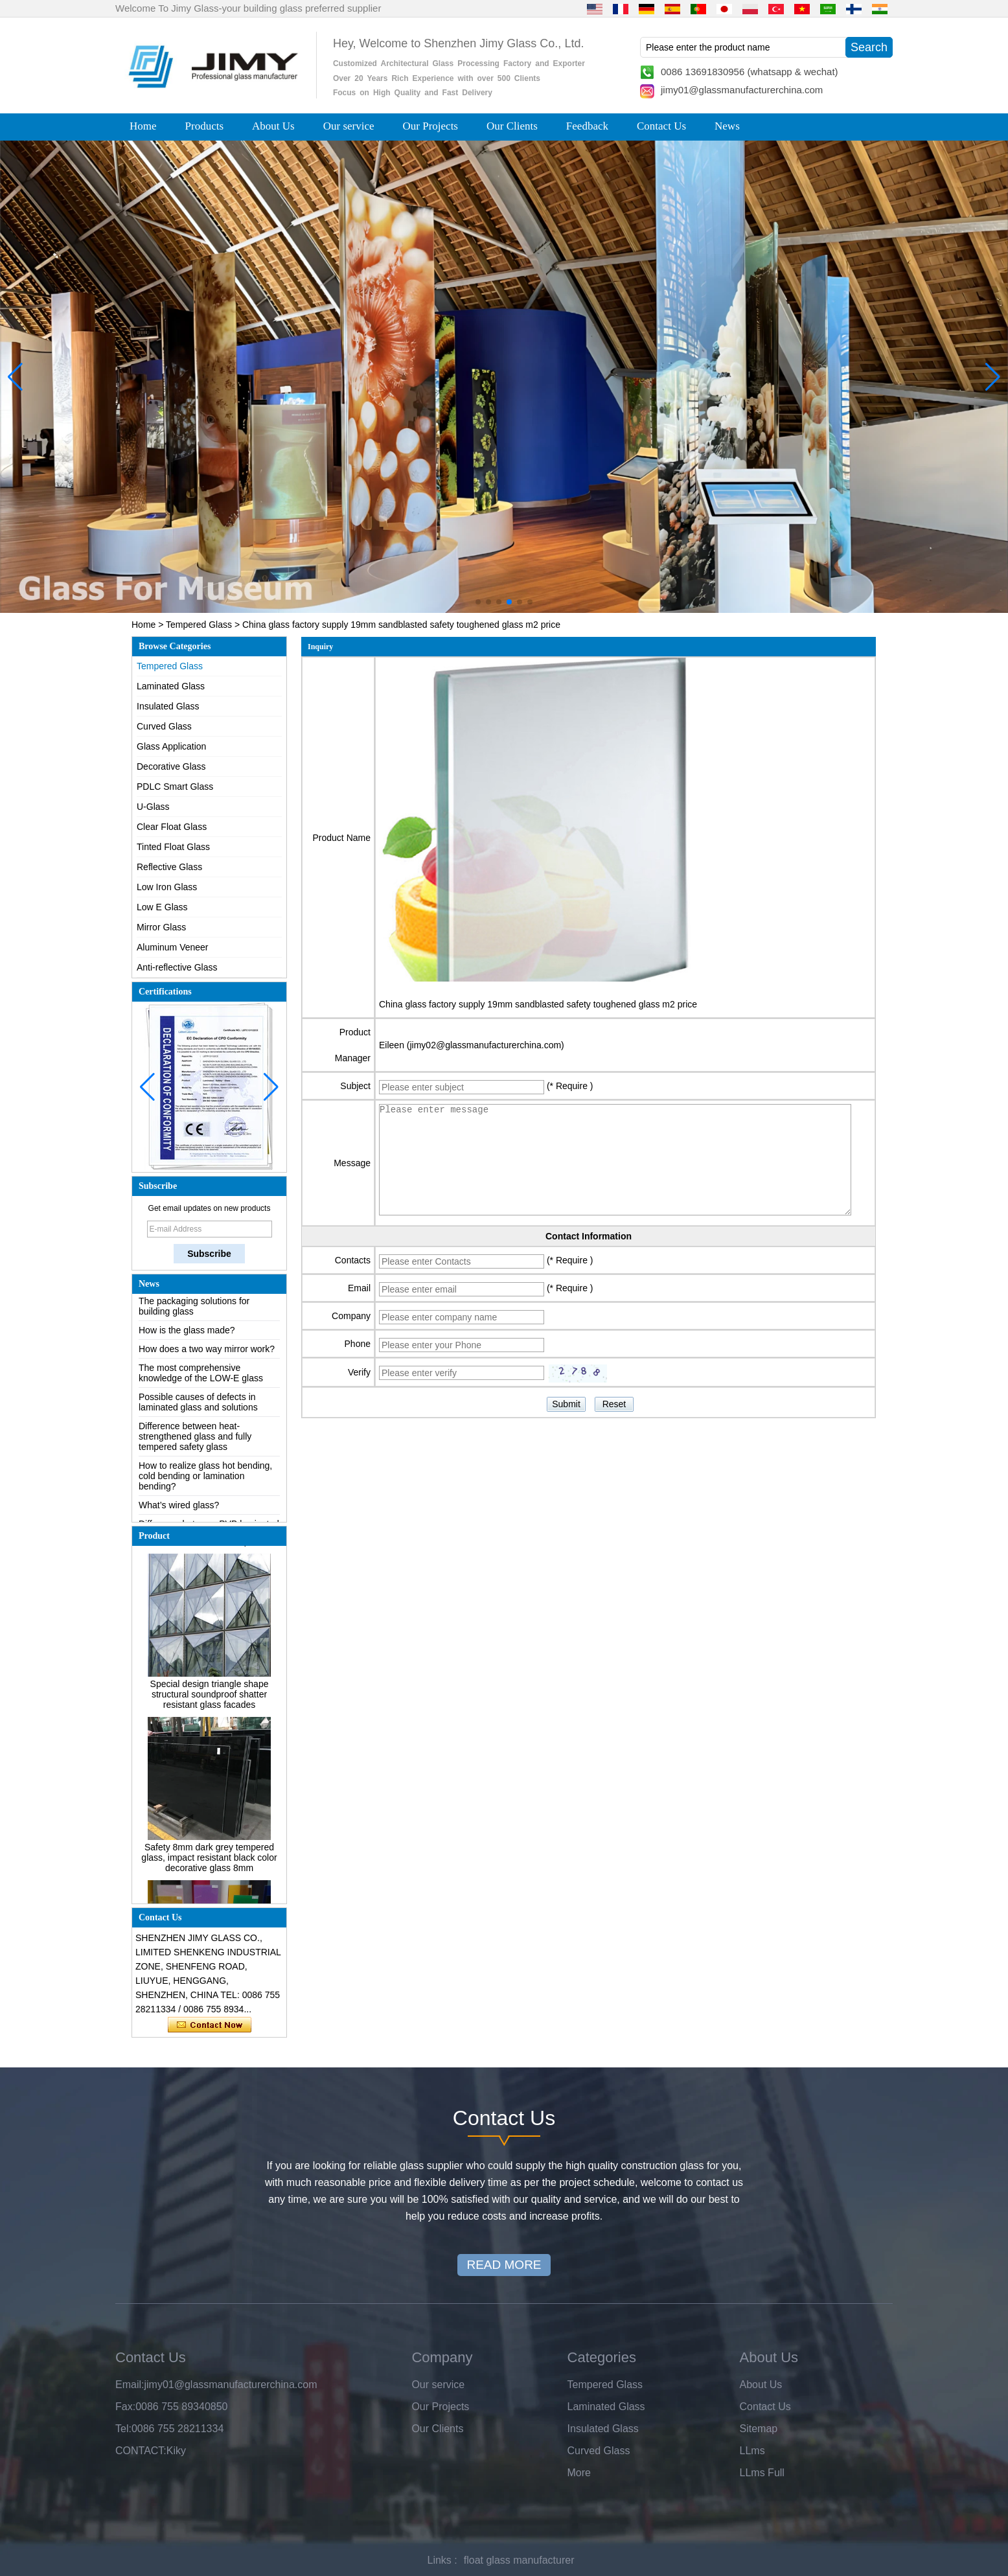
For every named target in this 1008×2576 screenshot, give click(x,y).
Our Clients (512, 126)
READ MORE (503, 2264)
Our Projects (430, 126)
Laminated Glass (171, 686)
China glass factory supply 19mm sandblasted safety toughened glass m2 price (538, 1004)
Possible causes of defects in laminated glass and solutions (198, 1406)
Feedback (587, 126)
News (727, 126)
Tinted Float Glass (173, 847)
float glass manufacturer (519, 2560)
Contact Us (661, 126)
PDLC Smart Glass (175, 786)
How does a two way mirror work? (207, 1353)
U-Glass (153, 806)
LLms (752, 2450)
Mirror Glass (161, 927)
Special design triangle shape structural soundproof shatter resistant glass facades (209, 1698)
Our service (348, 126)
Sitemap (759, 2428)
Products (204, 126)
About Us (273, 126)
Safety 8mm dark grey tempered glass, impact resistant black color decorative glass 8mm (209, 1862)
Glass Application (171, 746)
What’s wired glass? (179, 1509)
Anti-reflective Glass (177, 967)
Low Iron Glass (167, 887)
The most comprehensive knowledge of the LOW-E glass (201, 1377)
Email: (129, 2384)
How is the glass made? (187, 1334)
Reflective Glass (169, 867)
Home (143, 126)
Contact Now (209, 2025)
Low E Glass (162, 907)
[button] (478, 601)
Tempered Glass (199, 624)
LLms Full (762, 2472)
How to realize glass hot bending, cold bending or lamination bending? (205, 1480)
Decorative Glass (171, 766)
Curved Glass (164, 726)
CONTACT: (140, 2450)
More (579, 2472)
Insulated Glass (168, 706)
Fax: (125, 2406)
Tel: (123, 2428)
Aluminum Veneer (173, 947)
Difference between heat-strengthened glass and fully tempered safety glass (195, 1440)
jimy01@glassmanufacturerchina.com (742, 89)
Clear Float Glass (172, 827)
